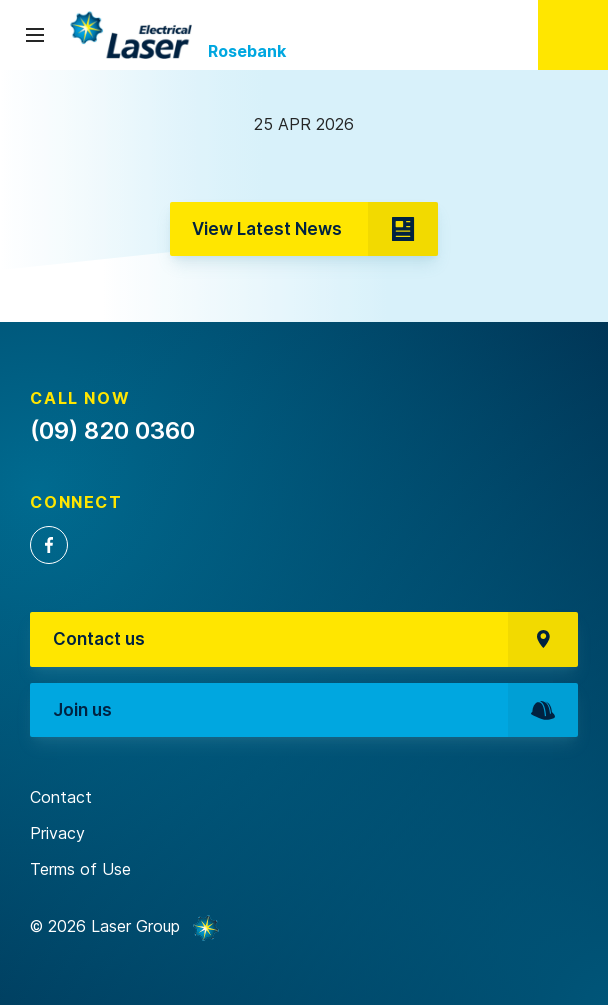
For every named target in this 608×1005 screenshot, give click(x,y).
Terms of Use (80, 869)
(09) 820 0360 (573, 35)
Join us (315, 710)
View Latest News (315, 229)
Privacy (57, 833)
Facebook (49, 545)
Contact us (315, 639)
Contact (61, 797)
